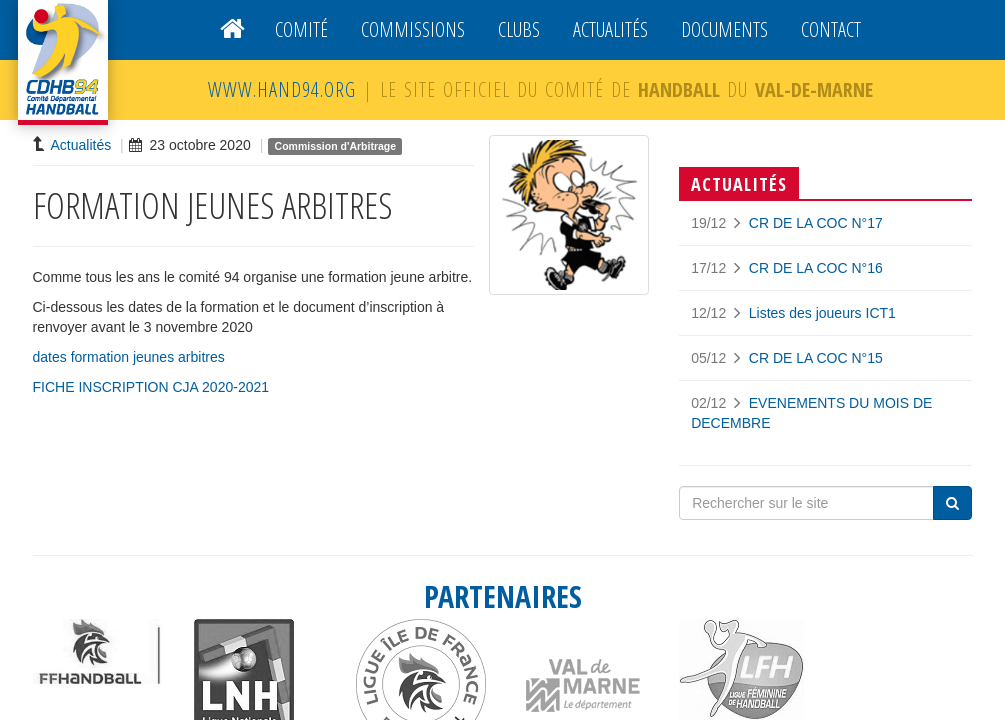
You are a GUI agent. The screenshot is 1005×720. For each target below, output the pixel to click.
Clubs (519, 29)
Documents (724, 29)
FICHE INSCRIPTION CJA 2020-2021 (151, 387)
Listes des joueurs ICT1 (822, 313)
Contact (831, 29)
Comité (301, 29)
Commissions (413, 29)
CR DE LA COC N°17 (816, 223)
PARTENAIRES (503, 596)
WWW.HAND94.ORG (282, 89)
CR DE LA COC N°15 (816, 358)
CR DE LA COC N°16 (816, 268)
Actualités (610, 29)
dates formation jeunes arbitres (129, 357)
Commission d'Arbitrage (336, 146)
